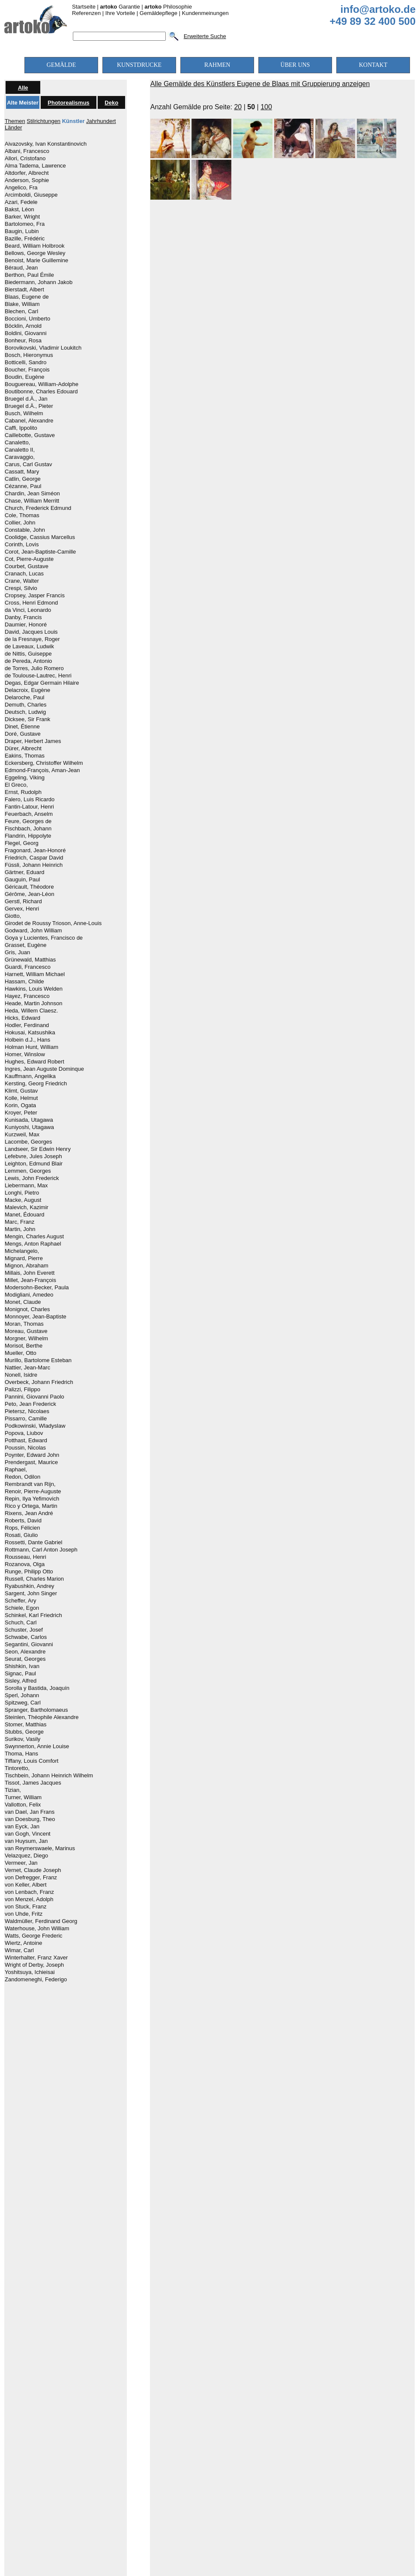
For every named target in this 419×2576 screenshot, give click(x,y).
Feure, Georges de (28, 821)
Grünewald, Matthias (30, 959)
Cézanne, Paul (23, 486)
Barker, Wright (22, 216)
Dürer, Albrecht (23, 748)
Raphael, (16, 1469)
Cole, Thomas (22, 515)
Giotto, (13, 916)
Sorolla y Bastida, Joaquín (37, 1688)
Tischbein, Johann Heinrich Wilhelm (49, 1775)
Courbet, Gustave (26, 566)
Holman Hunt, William (31, 1047)
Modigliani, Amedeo (29, 1294)
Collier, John (20, 522)
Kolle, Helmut (21, 1098)
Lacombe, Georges (28, 1141)
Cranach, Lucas (24, 573)
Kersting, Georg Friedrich (36, 1083)
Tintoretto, (17, 1768)
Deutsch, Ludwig (25, 712)
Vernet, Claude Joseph (33, 1870)
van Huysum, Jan (26, 1841)
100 (266, 107)
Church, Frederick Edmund (38, 508)
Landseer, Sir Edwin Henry (38, 1149)
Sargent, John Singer (31, 1593)
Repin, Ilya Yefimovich (32, 1498)
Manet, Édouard (25, 1214)
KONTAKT (373, 65)
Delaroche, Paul (25, 697)
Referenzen (86, 13)
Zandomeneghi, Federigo (36, 1979)
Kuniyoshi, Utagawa (29, 1127)
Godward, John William (33, 930)
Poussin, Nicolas (25, 1447)
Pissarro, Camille (26, 1418)
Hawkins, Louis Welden (34, 988)
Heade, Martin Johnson (33, 1003)
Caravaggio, (20, 457)
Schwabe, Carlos (26, 1637)
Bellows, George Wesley (35, 253)
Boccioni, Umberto (27, 318)
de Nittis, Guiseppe (28, 653)
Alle (23, 87)
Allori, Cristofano (25, 158)
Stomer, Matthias (26, 1724)
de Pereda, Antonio (28, 661)
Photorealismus (69, 102)
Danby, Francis (23, 617)
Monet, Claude (23, 1302)
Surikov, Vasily (22, 1739)
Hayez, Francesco (27, 996)
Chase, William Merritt (32, 500)
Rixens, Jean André (29, 1513)
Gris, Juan (17, 952)
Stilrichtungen (43, 121)
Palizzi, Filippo (22, 1389)
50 (251, 107)
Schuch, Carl (20, 1622)
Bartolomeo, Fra (25, 224)
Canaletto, (17, 442)
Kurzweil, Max (22, 1134)
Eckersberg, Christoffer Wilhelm (44, 763)
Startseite (84, 6)
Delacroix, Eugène (27, 690)
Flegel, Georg (22, 843)
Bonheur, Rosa (23, 340)
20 (238, 107)
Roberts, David (23, 1520)
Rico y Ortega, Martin (31, 1506)
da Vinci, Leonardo (28, 610)
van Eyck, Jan (22, 1826)
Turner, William (23, 1797)
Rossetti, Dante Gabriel (33, 1542)
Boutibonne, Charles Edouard (41, 391)
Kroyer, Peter (21, 1112)
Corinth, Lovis (22, 544)
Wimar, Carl (19, 1950)
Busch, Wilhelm (24, 413)
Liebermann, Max (26, 1185)
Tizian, (13, 1790)
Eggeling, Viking (25, 777)
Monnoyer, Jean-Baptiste (35, 1316)
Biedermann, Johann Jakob (38, 282)
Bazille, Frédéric (25, 238)
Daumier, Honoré (26, 624)
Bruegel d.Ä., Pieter (29, 406)
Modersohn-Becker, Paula (37, 1287)
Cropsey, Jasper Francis (35, 595)
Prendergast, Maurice (31, 1462)
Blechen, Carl (21, 311)
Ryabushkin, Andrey (29, 1586)
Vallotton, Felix (23, 1804)
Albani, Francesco (27, 151)
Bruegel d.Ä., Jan (26, 398)
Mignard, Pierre (24, 1258)
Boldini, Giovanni (26, 333)
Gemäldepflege (158, 13)
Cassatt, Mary (22, 471)
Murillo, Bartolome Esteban (38, 1360)
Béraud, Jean (21, 267)
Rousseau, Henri (25, 1557)
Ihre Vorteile (120, 13)
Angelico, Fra (21, 187)
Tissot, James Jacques (33, 1782)
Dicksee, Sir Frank (27, 719)
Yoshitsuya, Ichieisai (30, 1972)
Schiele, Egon (22, 1608)
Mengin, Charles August (34, 1236)
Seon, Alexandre (25, 1651)
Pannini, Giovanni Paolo (34, 1396)
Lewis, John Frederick (32, 1178)
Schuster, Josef (24, 1629)
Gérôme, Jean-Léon (29, 894)
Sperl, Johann (22, 1695)
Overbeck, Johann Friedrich (39, 1382)
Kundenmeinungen (205, 13)
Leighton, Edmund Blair (34, 1163)
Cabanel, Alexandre (29, 420)
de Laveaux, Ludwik (29, 646)
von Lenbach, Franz (29, 1892)
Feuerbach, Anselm (29, 814)
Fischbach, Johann (28, 828)
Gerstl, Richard (23, 901)
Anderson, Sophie (27, 180)
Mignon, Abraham (26, 1265)
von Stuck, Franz (26, 1906)
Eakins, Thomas (25, 755)
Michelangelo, (22, 1251)
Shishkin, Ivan (22, 1666)
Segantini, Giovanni (29, 1644)
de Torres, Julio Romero (34, 668)
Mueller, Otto (20, 1353)
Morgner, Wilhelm (26, 1338)
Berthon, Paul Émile (29, 275)
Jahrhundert (101, 121)
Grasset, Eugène (26, 945)
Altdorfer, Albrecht (27, 173)
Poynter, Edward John (32, 1455)
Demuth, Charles (26, 704)
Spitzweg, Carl (23, 1702)
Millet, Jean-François (30, 1280)
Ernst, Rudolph (23, 792)
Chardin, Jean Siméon (32, 493)
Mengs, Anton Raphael (33, 1243)
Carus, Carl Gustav (28, 464)
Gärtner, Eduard (25, 872)
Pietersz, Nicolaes (27, 1411)
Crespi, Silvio (21, 588)
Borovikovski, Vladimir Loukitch (43, 347)
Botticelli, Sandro (26, 362)
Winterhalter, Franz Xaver (36, 1957)
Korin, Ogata (20, 1105)
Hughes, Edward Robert (34, 1061)
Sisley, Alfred (20, 1680)
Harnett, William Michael (35, 974)
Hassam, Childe (24, 981)
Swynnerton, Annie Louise (37, 1746)
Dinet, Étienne (22, 726)
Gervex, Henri (22, 908)
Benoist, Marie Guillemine (36, 260)
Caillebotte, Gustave (30, 435)
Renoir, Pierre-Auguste (33, 1491)
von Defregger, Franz (31, 1877)
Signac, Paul (20, 1673)
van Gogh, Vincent (28, 1833)
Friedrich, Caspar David (34, 857)
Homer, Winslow (25, 1054)
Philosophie (168, 6)
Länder (13, 127)
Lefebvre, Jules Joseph (33, 1156)
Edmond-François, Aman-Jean (42, 770)
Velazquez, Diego (26, 1855)
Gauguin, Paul (22, 879)
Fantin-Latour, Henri (29, 806)
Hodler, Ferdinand (27, 1025)
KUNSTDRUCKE (139, 65)
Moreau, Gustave (26, 1331)
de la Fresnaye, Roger (32, 639)
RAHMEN (217, 65)
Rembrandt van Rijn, (30, 1484)
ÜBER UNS (295, 65)
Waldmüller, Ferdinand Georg (41, 1921)
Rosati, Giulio (21, 1535)
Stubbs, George (24, 1731)
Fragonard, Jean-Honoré (35, 850)
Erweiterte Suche (205, 36)
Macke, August (23, 1200)
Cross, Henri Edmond (31, 602)
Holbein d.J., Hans (27, 1039)
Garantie (120, 6)
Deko (111, 102)
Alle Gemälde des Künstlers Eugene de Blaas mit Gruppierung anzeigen (260, 83)
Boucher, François (27, 369)
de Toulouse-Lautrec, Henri (38, 675)
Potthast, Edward (26, 1440)
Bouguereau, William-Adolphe (41, 384)
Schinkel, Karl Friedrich (33, 1615)
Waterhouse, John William (37, 1928)
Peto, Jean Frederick (30, 1404)
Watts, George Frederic (34, 1935)
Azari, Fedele (21, 202)
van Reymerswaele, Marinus (40, 1848)
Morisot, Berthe (23, 1345)
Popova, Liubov (24, 1433)
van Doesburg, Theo (30, 1819)
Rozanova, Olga (25, 1564)
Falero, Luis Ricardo (29, 799)
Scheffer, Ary (20, 1600)
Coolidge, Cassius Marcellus (40, 537)
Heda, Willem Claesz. (31, 1010)
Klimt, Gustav (21, 1090)
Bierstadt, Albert (24, 289)
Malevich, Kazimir (26, 1207)
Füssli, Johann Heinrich (34, 865)
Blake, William (22, 304)
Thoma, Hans (21, 1753)
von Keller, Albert (26, 1884)
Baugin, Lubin (22, 231)
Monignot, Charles (27, 1309)
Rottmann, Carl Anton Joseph (41, 1549)
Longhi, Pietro (22, 1192)
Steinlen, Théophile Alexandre (42, 1717)
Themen (15, 121)
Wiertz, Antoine (23, 1943)
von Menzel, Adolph (29, 1899)
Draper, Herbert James (33, 741)
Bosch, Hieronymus (29, 355)
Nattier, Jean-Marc (27, 1367)
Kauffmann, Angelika (30, 1076)
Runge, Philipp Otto (29, 1571)
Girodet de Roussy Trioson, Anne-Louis (53, 923)
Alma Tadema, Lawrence (35, 165)
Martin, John (20, 1229)
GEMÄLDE (61, 65)
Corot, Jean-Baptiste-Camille (40, 551)
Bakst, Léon (19, 209)
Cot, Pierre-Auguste (29, 559)
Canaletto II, (20, 449)
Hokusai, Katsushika (30, 1032)
